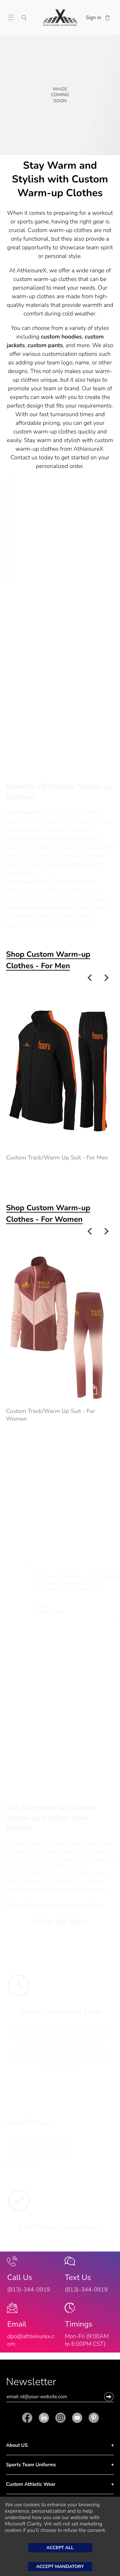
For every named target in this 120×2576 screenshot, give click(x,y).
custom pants (45, 345)
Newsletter (31, 2383)
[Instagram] (60, 2417)
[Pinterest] (92, 2417)
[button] (109, 2396)
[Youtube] (77, 2417)
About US (17, 2445)
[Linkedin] (44, 2417)
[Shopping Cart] (107, 17)
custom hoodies (61, 336)
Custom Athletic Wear (31, 2484)
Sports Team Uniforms (31, 2464)
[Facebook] (29, 2417)
